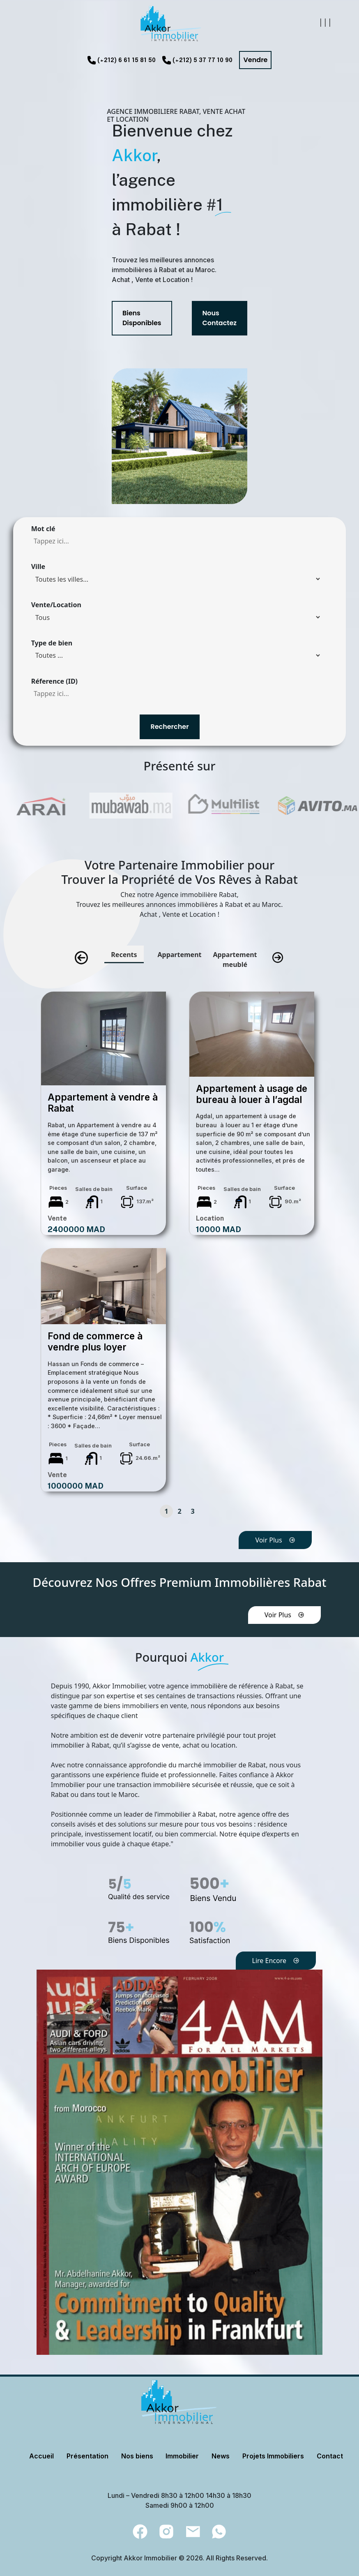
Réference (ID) (54, 681)
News (221, 2456)
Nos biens (137, 2456)
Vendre (255, 60)
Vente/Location (56, 604)
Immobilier (182, 2456)
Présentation (87, 2456)
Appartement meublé (235, 959)
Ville (38, 566)
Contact (330, 2456)
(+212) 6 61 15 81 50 (126, 60)
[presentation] (81, 957)
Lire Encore (275, 1960)
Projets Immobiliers (273, 2456)
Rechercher (169, 726)
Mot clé (43, 528)
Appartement (179, 954)
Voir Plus (275, 1540)
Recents (124, 954)
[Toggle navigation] (324, 24)
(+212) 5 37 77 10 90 (202, 60)
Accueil (41, 2456)
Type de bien (52, 642)
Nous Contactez (220, 318)
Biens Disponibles (141, 318)
